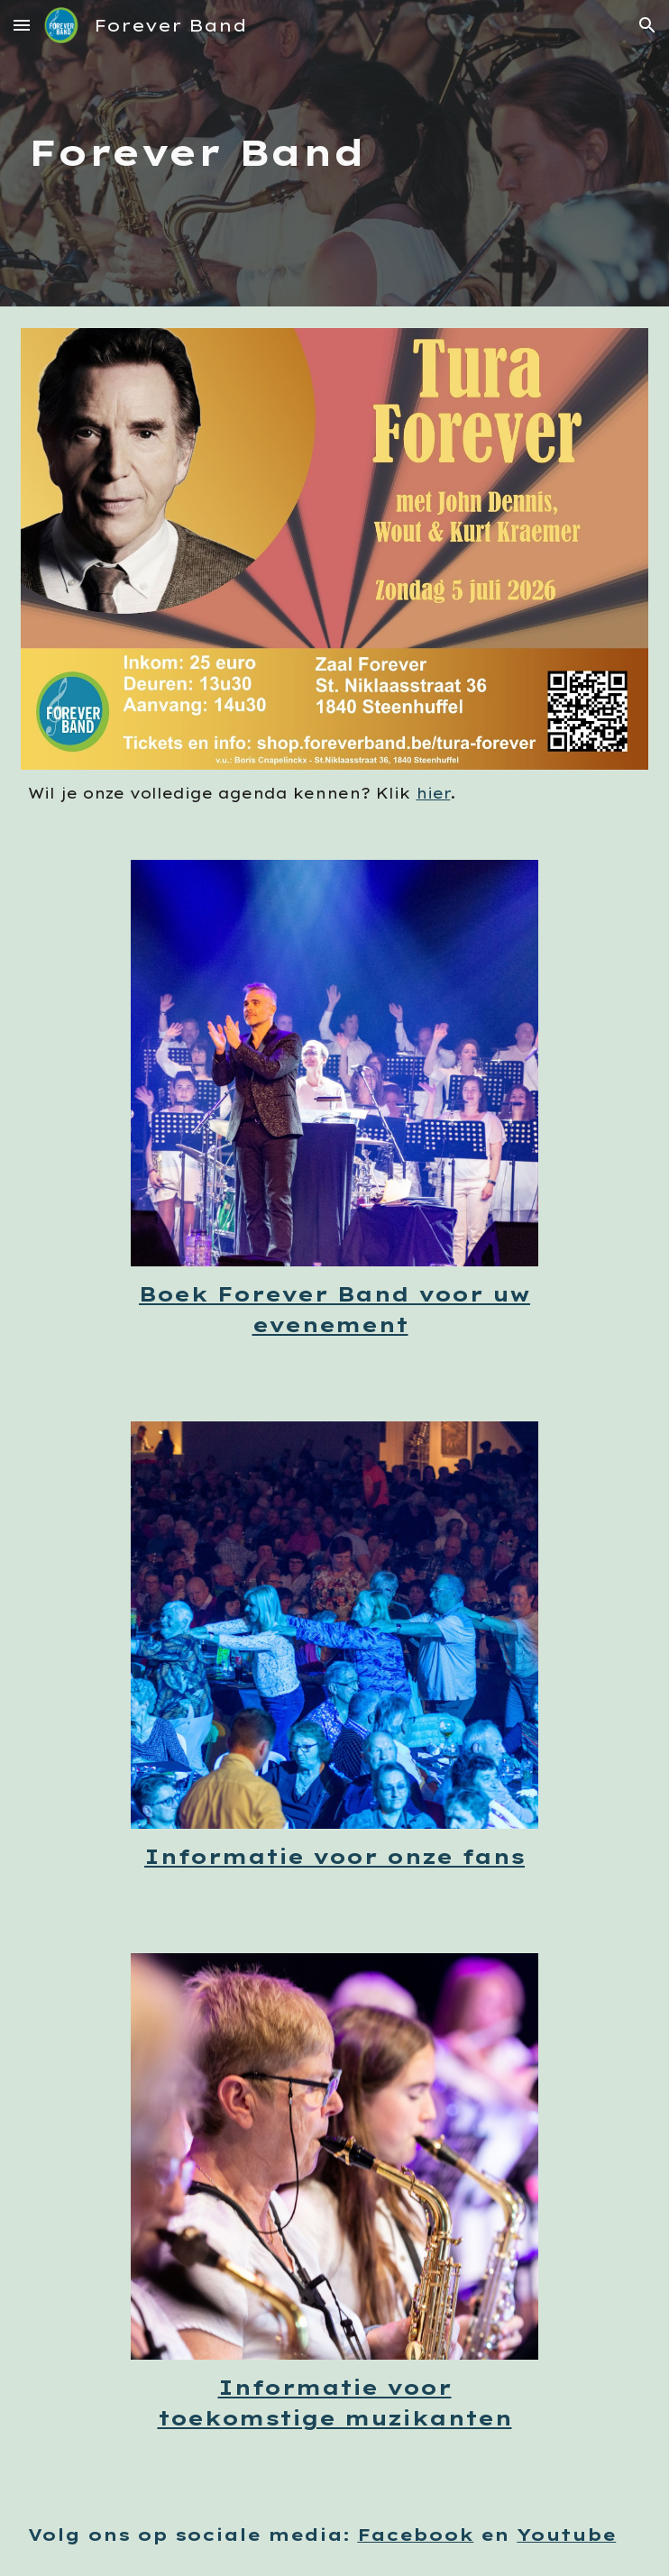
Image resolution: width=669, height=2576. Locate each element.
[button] (21, 25)
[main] (334, 153)
